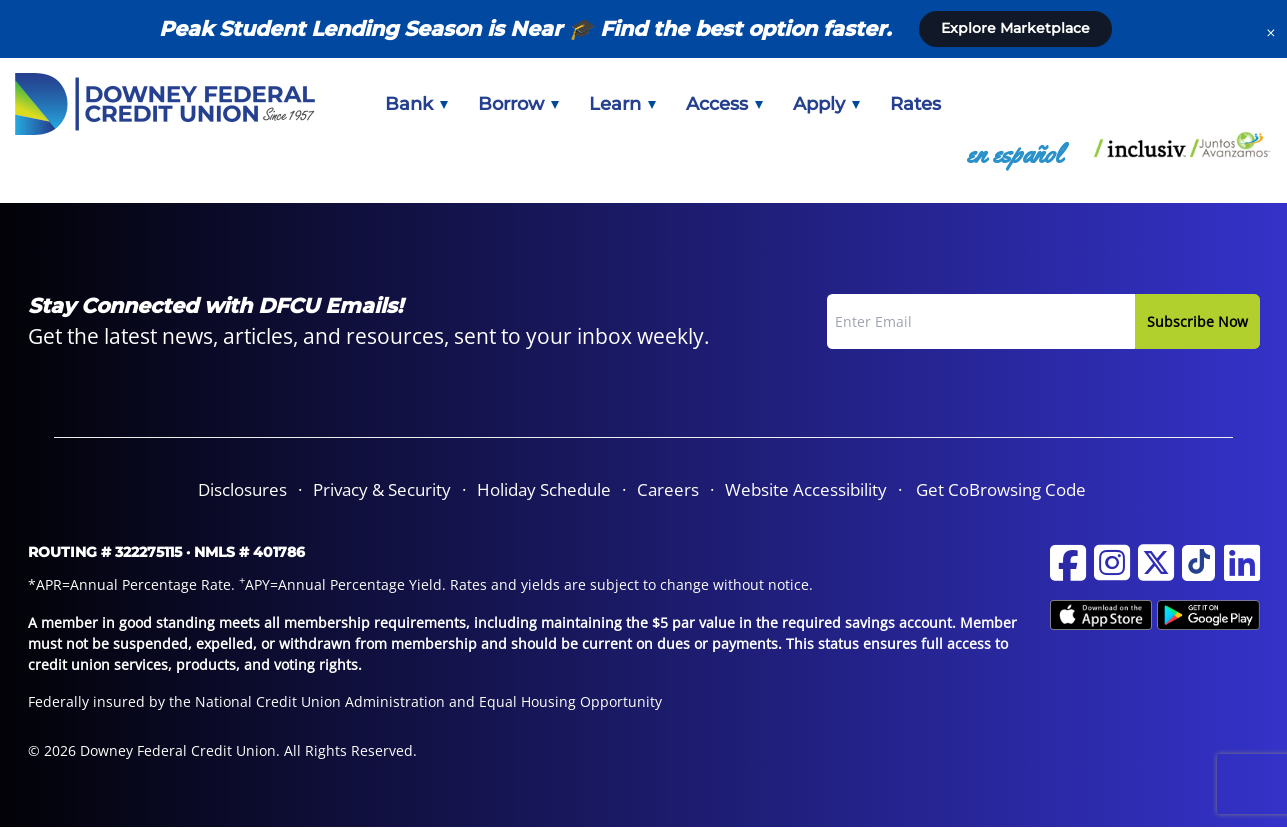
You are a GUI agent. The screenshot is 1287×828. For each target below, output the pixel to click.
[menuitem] (416, 104)
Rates (915, 104)
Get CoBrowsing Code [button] (1001, 489)
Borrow (518, 104)
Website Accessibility (806, 489)
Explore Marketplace (1015, 28)
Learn (622, 104)
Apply (826, 104)
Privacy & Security (382, 489)
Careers (668, 489)
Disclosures (242, 489)
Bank (416, 104)
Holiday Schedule (544, 489)
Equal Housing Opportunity (570, 701)
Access (724, 104)
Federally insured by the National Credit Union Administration (236, 701)
